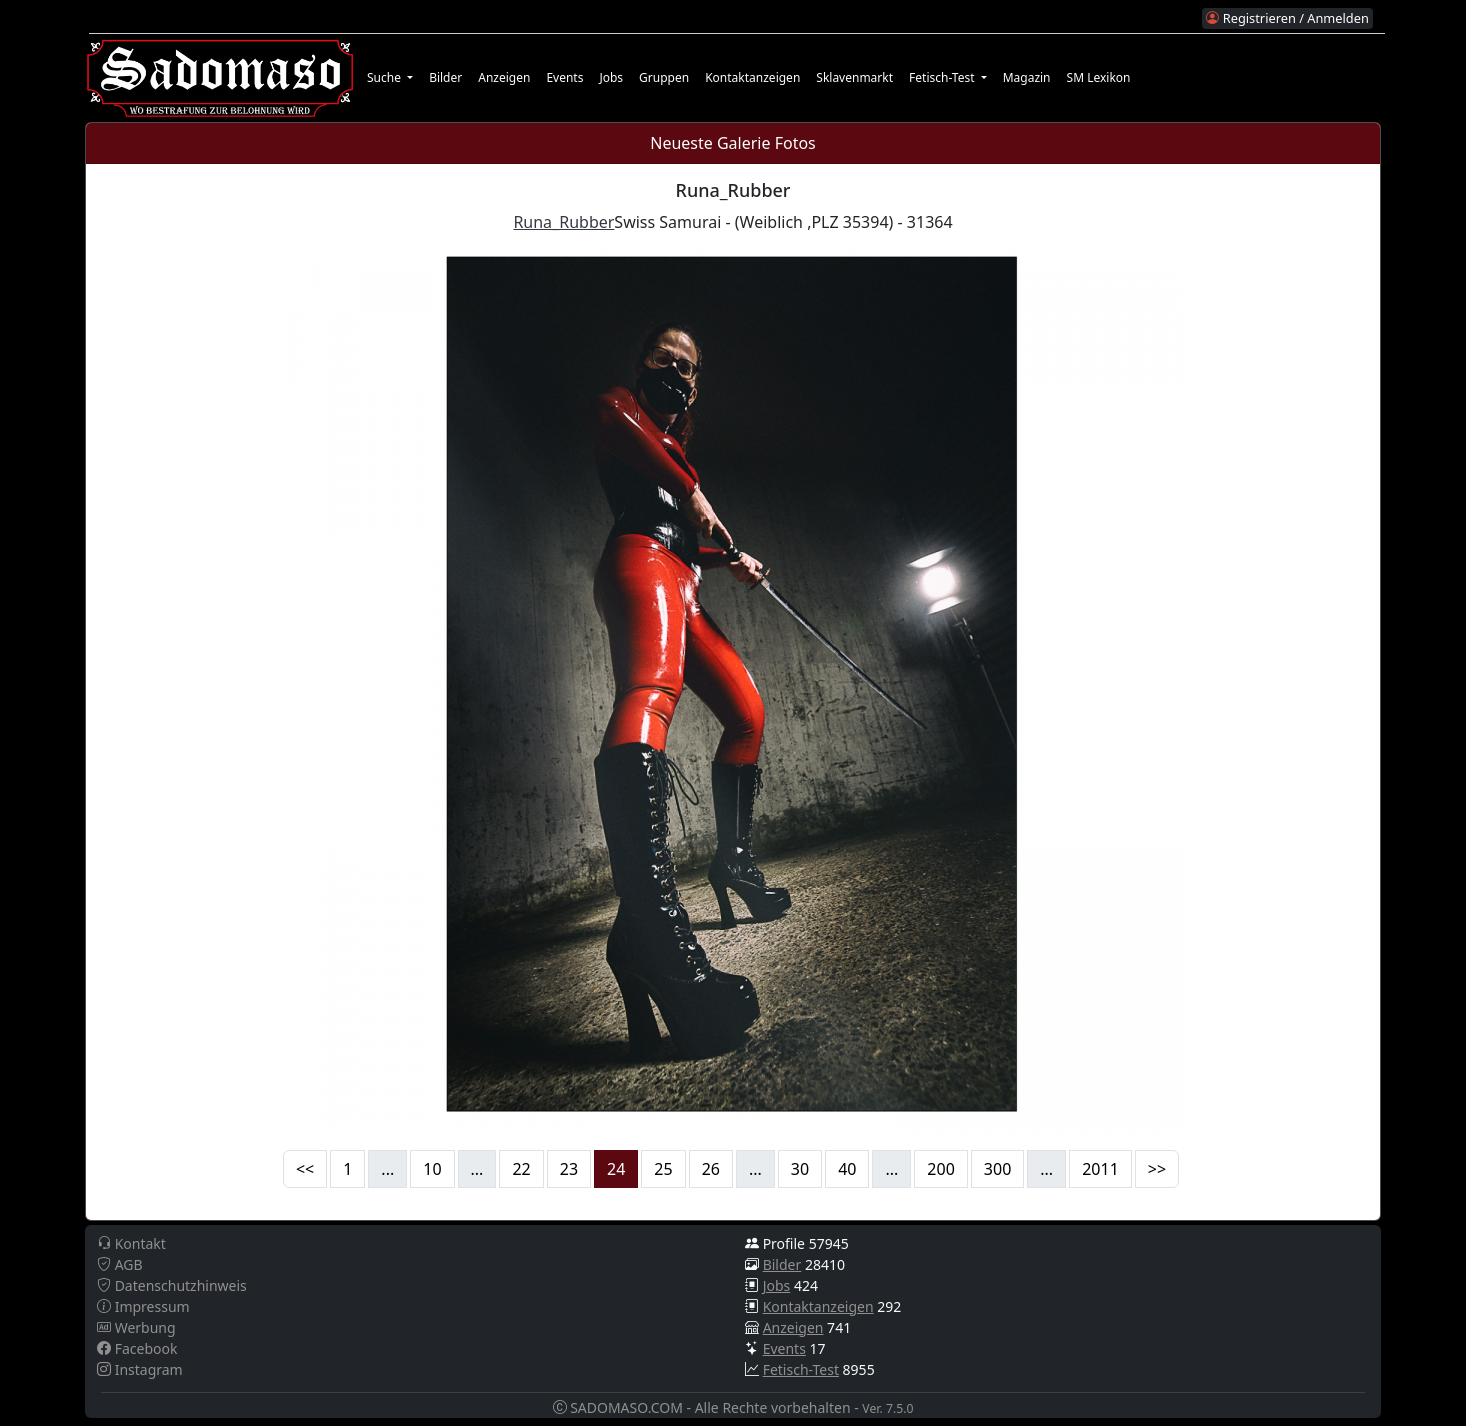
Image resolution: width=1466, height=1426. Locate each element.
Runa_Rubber (563, 222)
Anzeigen (504, 77)
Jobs (611, 77)
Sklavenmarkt (854, 77)
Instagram (140, 1369)
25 (663, 1169)
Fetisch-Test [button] (943, 77)
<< (305, 1169)
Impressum (143, 1306)
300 (997, 1169)
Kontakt (131, 1243)
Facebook (137, 1348)
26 (711, 1169)
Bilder (445, 77)
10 (432, 1169)
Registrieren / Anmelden (1287, 18)
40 (847, 1169)
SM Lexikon (1099, 77)
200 (940, 1169)
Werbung (136, 1327)
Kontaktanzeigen (752, 77)
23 (569, 1169)
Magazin (1027, 77)
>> (1157, 1169)
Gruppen (664, 77)
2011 (1100, 1169)
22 (521, 1169)
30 (800, 1169)
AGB (120, 1264)
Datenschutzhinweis (172, 1285)
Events (564, 77)
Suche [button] (385, 77)
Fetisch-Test (801, 1369)
